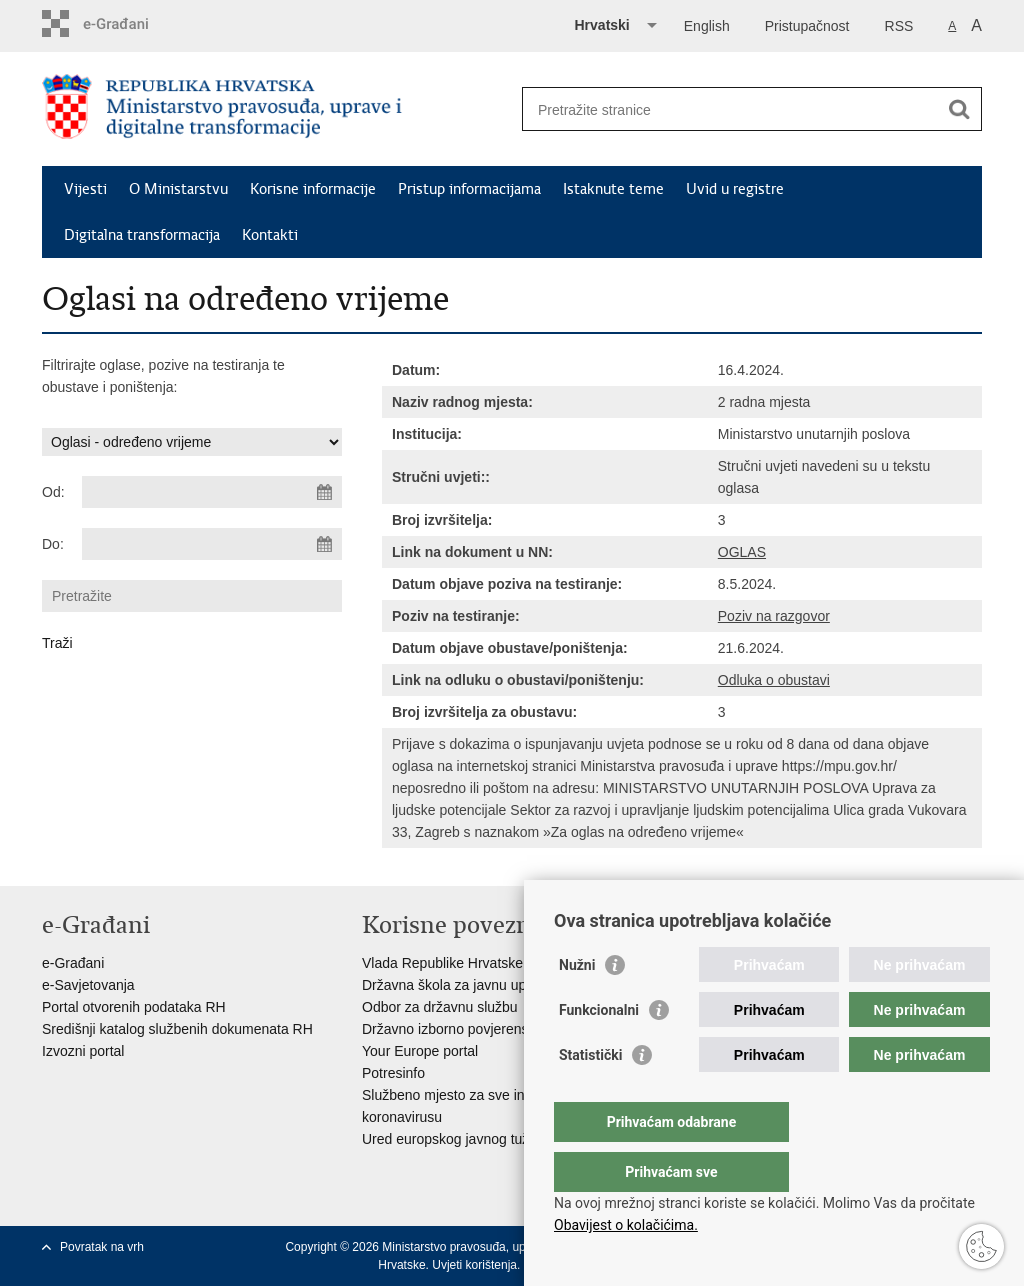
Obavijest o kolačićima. (626, 1225)
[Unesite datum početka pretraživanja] (212, 492)
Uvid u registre (735, 189)
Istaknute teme (613, 189)
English (707, 26)
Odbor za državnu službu (440, 1007)
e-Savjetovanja (88, 985)
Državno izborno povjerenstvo (454, 1029)
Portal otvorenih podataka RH (134, 1007)
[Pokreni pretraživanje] (959, 109)
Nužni (577, 1005)
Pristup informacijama (469, 189)
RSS (899, 26)
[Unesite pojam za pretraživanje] (730, 109)
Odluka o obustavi (774, 680)
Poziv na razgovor (774, 616)
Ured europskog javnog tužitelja (460, 1139)
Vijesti (85, 189)
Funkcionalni (599, 1050)
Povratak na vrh (102, 1247)
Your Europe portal (420, 1051)
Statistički (590, 1095)
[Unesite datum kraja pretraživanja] (212, 544)
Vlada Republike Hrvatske (442, 963)
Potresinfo (393, 1073)
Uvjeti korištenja (474, 1265)
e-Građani (73, 963)
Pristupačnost (807, 26)
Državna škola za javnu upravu (457, 985)
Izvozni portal (83, 1051)
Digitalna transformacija (142, 235)
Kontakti (270, 235)
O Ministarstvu (178, 189)
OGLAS (742, 552)
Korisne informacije (313, 189)
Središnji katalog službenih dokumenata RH (177, 1029)
